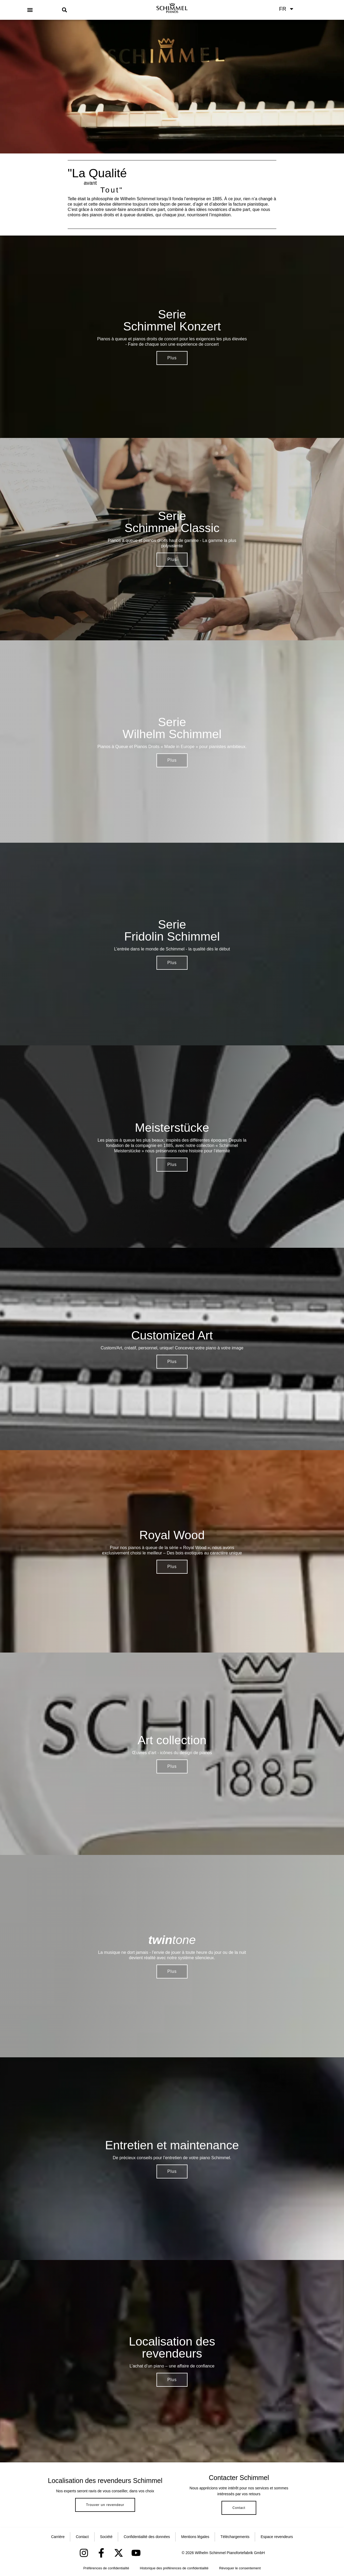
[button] (30, 9)
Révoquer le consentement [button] (240, 2568)
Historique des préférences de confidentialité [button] (174, 2568)
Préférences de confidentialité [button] (106, 2568)
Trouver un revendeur (105, 2505)
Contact (238, 2508)
